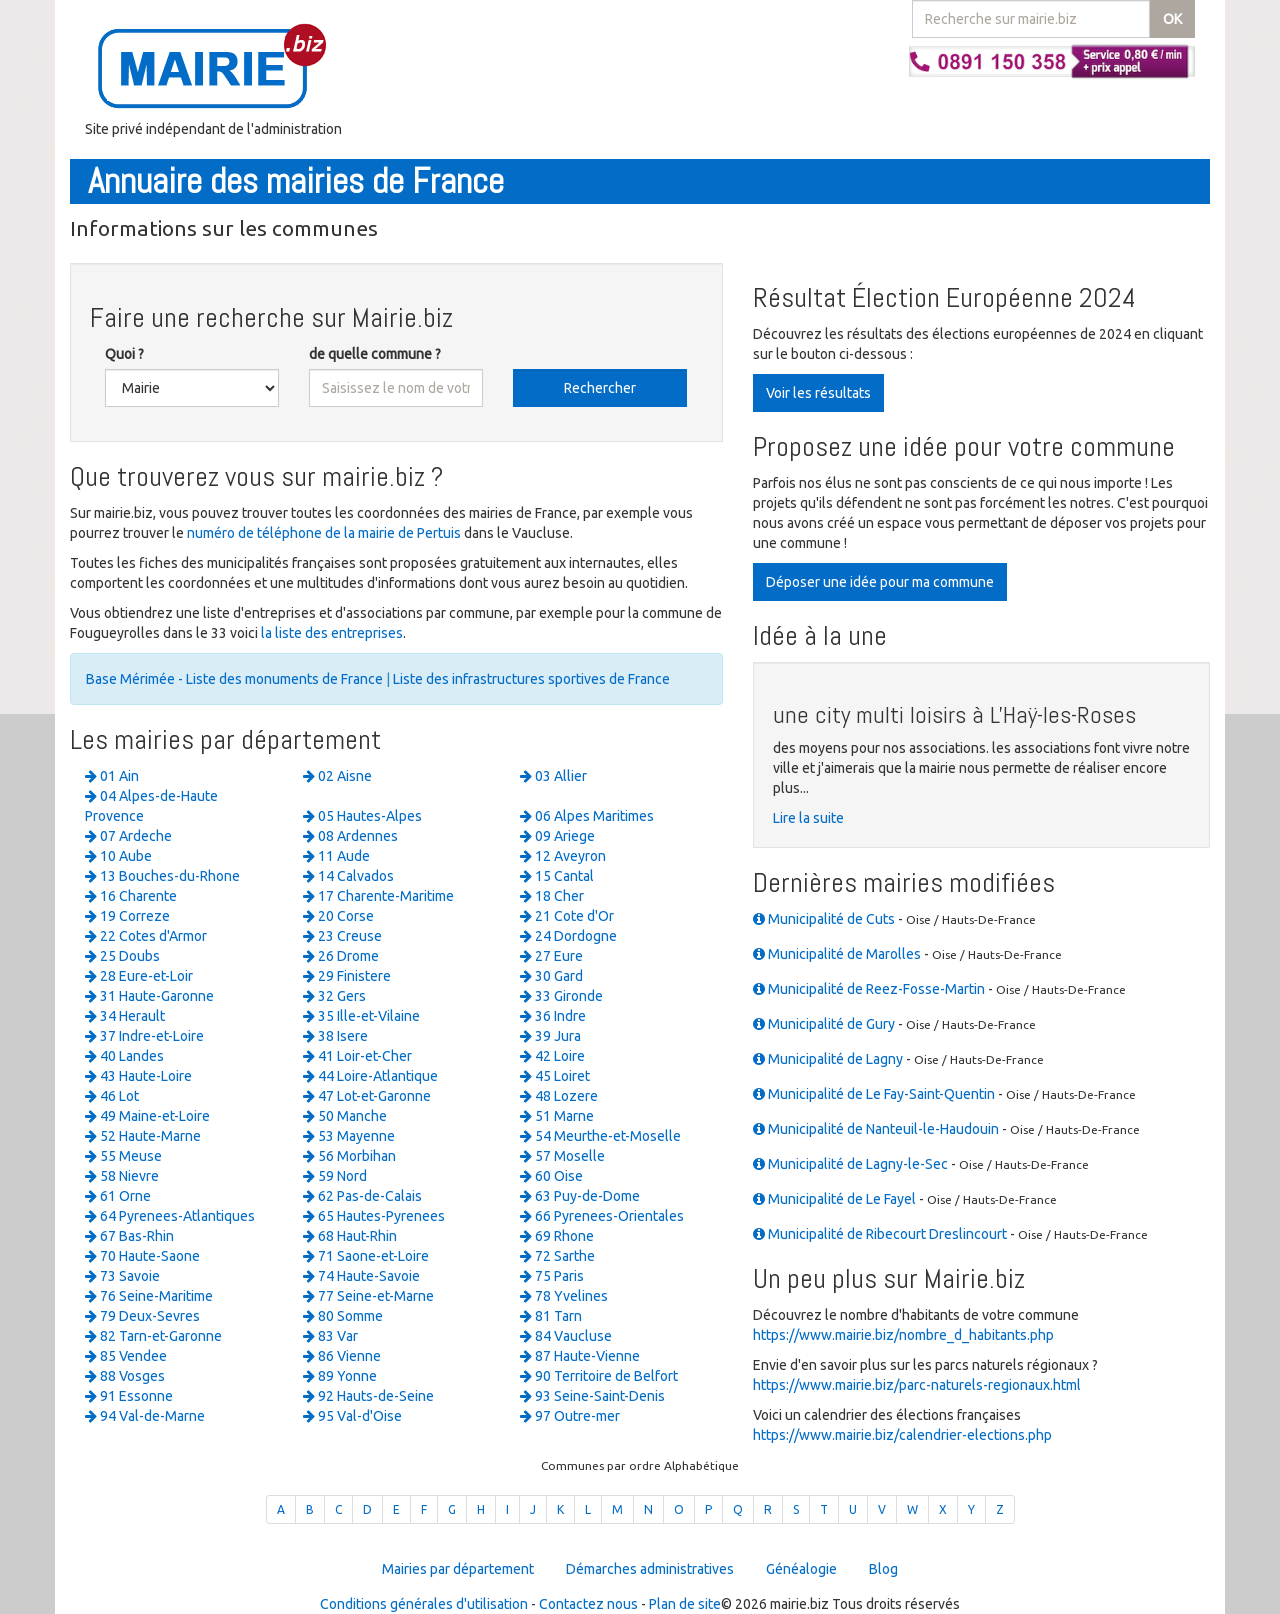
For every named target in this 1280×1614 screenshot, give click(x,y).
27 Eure (551, 956)
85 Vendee (126, 1356)
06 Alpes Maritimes (587, 816)
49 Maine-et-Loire (147, 1116)
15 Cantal (557, 876)
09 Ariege (557, 836)
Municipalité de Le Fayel (834, 1199)
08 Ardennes (350, 836)
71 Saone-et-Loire (366, 1256)
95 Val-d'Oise (352, 1416)
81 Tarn (551, 1316)
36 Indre (553, 1016)
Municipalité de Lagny (828, 1059)
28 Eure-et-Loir (139, 976)
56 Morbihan (349, 1156)
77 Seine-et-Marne (368, 1296)
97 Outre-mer (570, 1416)
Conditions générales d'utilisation (424, 1604)
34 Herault (125, 1016)
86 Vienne (342, 1356)
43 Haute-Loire (138, 1076)
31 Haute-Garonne (149, 996)
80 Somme (343, 1316)
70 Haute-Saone (142, 1256)
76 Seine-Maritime (149, 1296)
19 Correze (127, 916)
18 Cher (552, 896)
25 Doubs (122, 956)
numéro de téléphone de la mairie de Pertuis (324, 533)
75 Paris (552, 1276)
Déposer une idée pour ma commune (880, 582)
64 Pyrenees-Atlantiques (170, 1216)
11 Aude (336, 856)
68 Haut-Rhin (350, 1236)
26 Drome (341, 956)
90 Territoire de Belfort (599, 1376)
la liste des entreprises (332, 633)
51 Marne (557, 1116)
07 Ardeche (128, 836)
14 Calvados (348, 876)
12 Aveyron (563, 856)
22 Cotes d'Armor (146, 936)
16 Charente (131, 896)
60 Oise (551, 1176)
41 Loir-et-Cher (357, 1056)
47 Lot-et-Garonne (367, 1096)
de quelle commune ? (375, 354)
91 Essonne (129, 1396)
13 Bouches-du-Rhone (162, 876)
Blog (883, 1569)
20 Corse (338, 916)
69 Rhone (557, 1236)
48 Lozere (559, 1096)
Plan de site (685, 1604)
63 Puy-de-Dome (580, 1196)
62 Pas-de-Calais (362, 1196)
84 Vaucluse (566, 1336)
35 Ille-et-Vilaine (361, 1016)
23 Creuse (342, 936)
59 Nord (335, 1176)
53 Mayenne (349, 1136)
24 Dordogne (568, 936)
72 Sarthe (557, 1256)
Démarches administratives (650, 1569)
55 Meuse (123, 1156)
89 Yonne (340, 1376)
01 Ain (112, 776)
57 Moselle (562, 1156)
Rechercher (600, 388)
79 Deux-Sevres (142, 1316)
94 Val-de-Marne (145, 1416)
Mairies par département (458, 1569)
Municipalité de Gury (824, 1024)
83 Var (330, 1336)
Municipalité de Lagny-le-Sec (850, 1164)
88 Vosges (125, 1376)
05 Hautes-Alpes (362, 816)
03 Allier (553, 776)
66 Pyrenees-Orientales (602, 1216)
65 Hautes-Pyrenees (374, 1216)
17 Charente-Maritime (378, 896)
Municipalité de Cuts (824, 919)
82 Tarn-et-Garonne (153, 1336)
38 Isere (335, 1036)
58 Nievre (122, 1176)
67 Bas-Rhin (129, 1236)
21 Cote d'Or (567, 916)
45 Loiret (555, 1076)
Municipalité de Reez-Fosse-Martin (869, 989)
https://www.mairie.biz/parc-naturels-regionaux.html (917, 1385)
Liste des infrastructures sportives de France (531, 679)
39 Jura (550, 1036)
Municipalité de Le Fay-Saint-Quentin (874, 1094)
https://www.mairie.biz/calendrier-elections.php (902, 1435)
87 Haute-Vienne (580, 1356)
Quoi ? (124, 354)
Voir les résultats (818, 393)
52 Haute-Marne (143, 1136)
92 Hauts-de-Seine (368, 1396)
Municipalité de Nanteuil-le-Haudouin (876, 1129)
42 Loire (552, 1056)
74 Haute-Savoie (361, 1276)
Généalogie (801, 1569)
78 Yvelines (564, 1296)
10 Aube (118, 856)
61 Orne (118, 1196)
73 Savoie (122, 1276)
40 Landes (124, 1056)
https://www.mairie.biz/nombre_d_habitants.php (903, 1335)
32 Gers (334, 996)
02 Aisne (337, 776)
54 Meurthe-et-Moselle (600, 1136)
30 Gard (551, 976)
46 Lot (112, 1096)
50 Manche (345, 1116)
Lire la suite (808, 818)
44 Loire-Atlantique (370, 1076)
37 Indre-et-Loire (144, 1036)
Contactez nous (588, 1604)
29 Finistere (347, 976)
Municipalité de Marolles (837, 954)
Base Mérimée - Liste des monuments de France (234, 679)
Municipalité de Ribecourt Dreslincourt (880, 1234)
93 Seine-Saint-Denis (592, 1396)
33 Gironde (561, 996)
